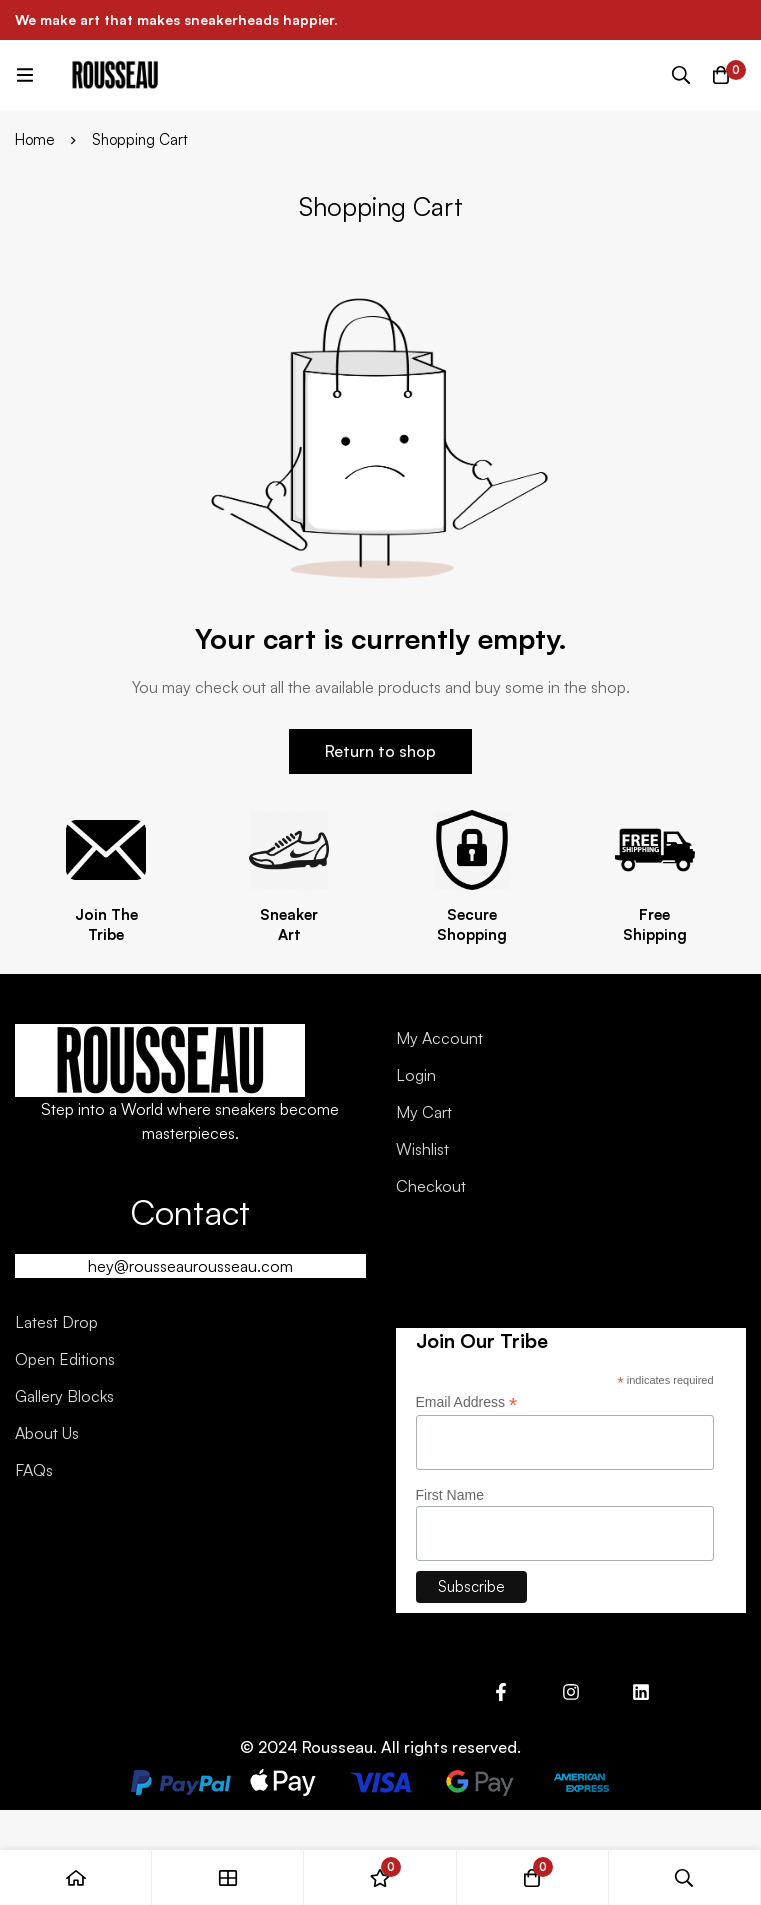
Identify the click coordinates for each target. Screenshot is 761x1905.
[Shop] (228, 1877)
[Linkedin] (641, 1692)
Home (35, 139)
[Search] (681, 75)
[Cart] (721, 75)
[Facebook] (501, 1692)
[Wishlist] (380, 1877)
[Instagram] (571, 1692)
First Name (450, 1495)
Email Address (467, 1402)
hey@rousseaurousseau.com (190, 1266)
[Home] (76, 1877)
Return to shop (380, 751)
